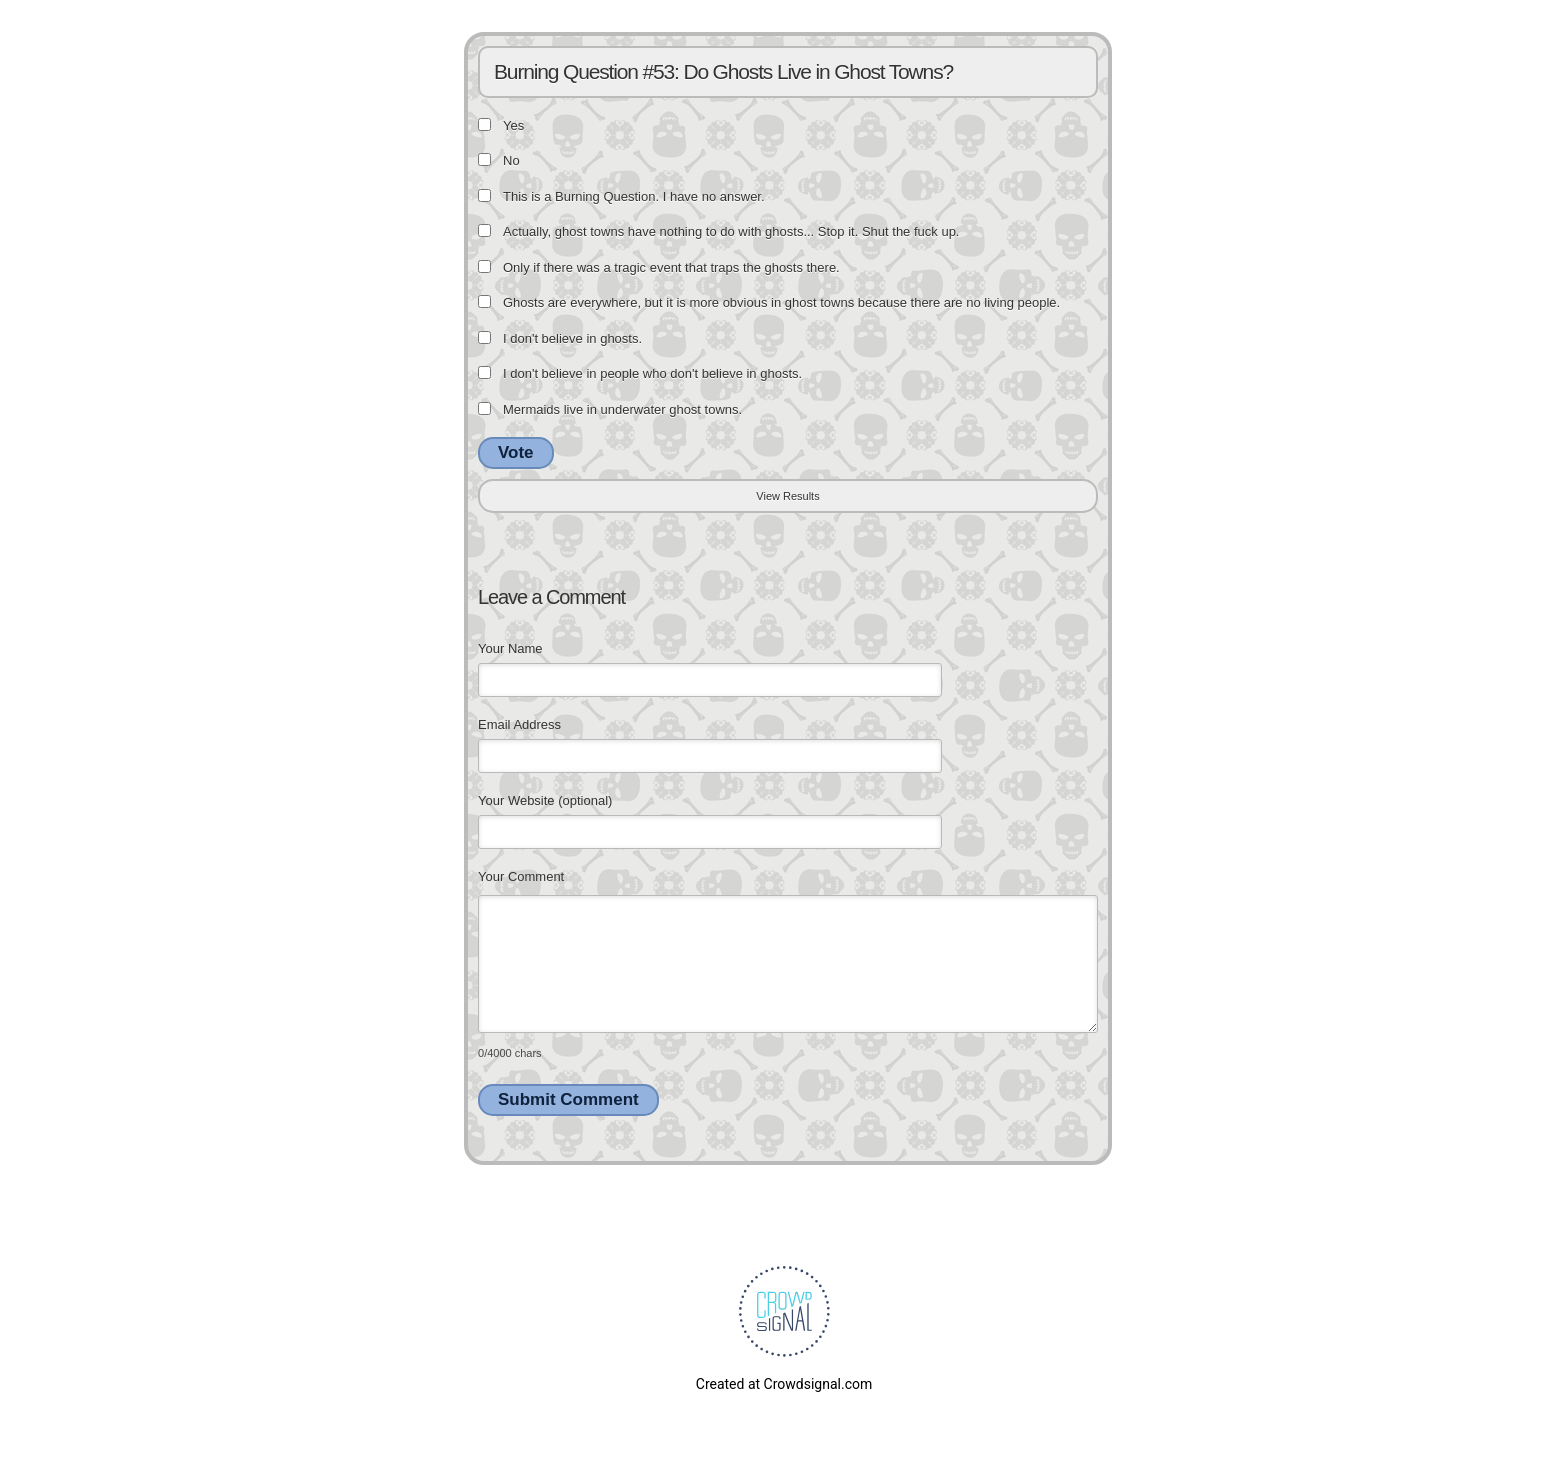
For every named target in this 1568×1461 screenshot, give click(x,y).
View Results (787, 496)
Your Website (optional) (545, 800)
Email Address (519, 724)
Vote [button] (516, 452)
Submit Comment (568, 1099)
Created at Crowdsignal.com (784, 1384)
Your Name (510, 648)
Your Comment (521, 876)
